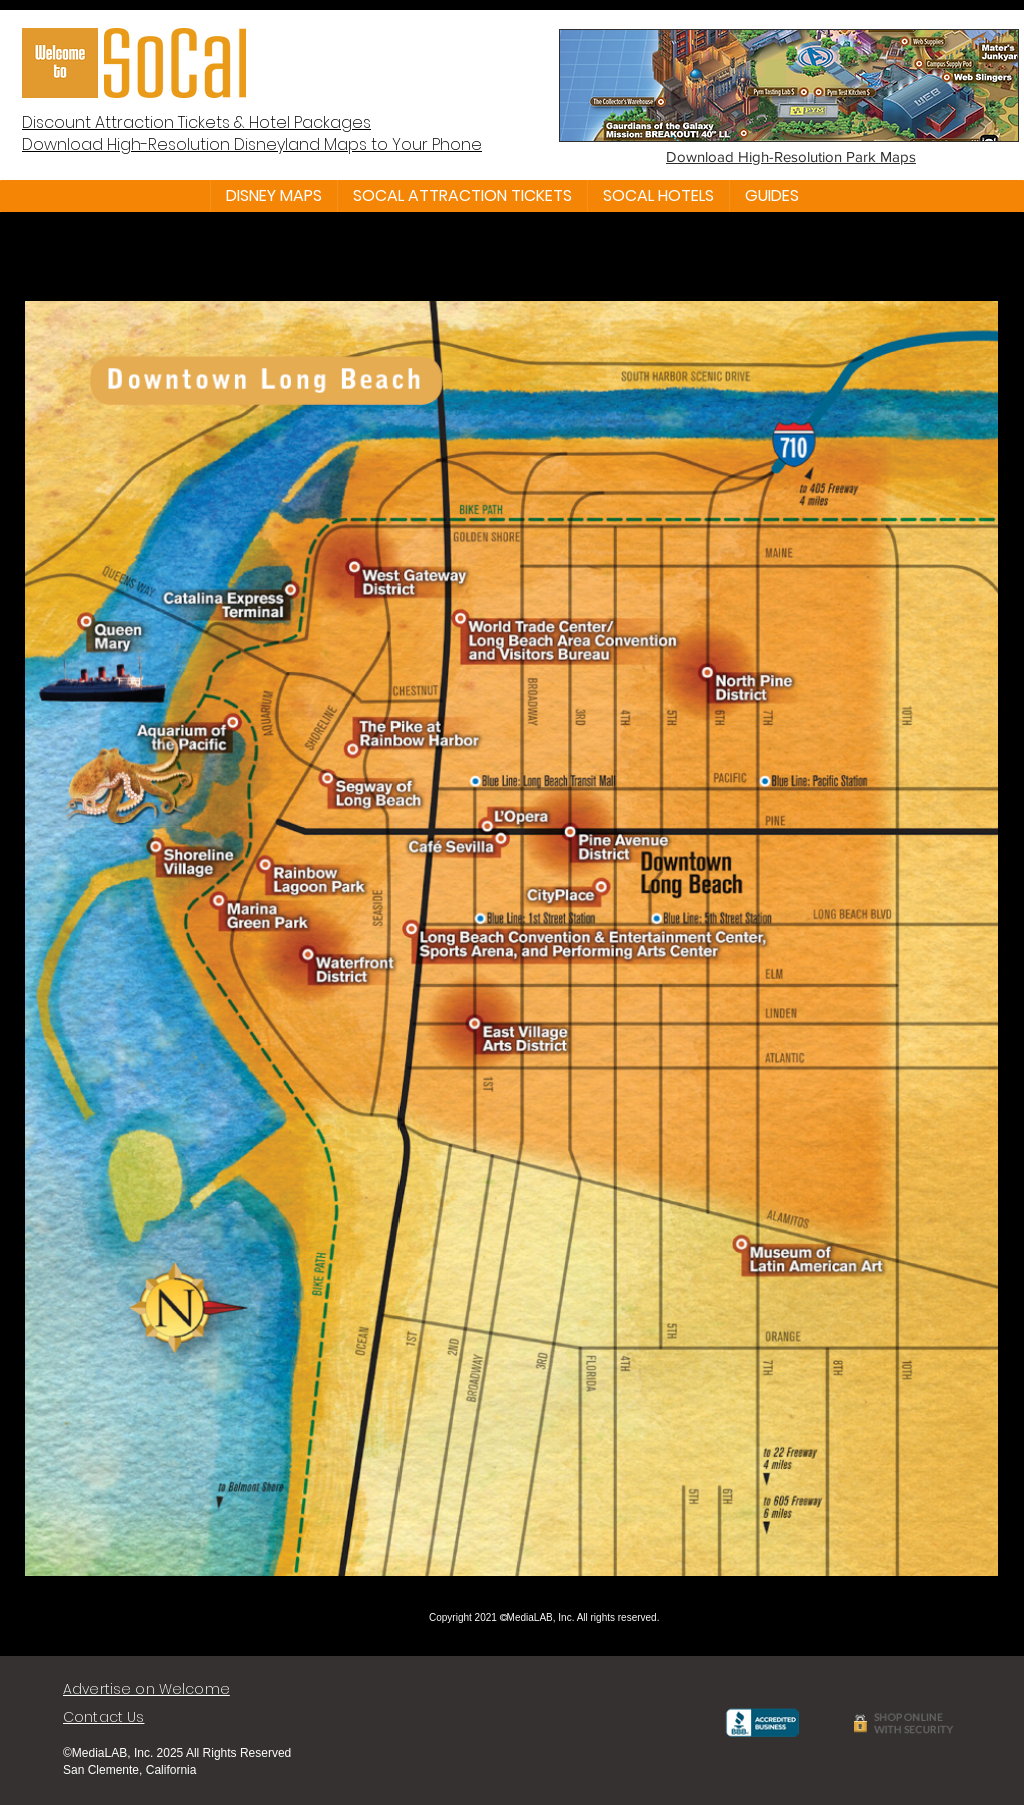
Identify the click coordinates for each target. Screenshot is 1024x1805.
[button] (273, 196)
